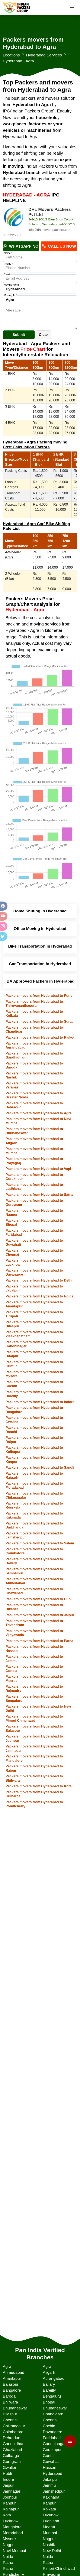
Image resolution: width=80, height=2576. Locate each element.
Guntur (49, 2455)
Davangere (52, 2432)
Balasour (11, 2384)
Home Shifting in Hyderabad (40, 911)
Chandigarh (53, 2414)
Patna (8, 2562)
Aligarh (49, 2372)
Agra (7, 2366)
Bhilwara (10, 2402)
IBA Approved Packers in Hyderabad (40, 981)
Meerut (49, 2527)
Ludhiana (51, 2521)
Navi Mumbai (14, 2550)
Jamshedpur (54, 2491)
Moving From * (12, 284)
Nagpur (49, 2539)
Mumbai (50, 2533)
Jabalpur (50, 2479)
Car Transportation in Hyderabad (40, 964)
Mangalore (12, 2527)
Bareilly (49, 2390)
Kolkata (49, 2509)
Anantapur (12, 2378)
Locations (11, 55)
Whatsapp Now (21, 246)
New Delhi (52, 2550)
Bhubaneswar (15, 2408)
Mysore (9, 2539)
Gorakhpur (52, 2449)
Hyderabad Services (44, 55)
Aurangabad (53, 2378)
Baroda (9, 2396)
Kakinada (51, 2497)
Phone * (8, 263)
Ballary (49, 2384)
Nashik (49, 2544)
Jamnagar (11, 2491)
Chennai (10, 2420)
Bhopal (49, 2402)
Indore (8, 2479)
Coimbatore (13, 2432)
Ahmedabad (13, 2372)
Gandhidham (14, 2443)
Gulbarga (11, 2455)
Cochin (49, 2426)
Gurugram (12, 2461)
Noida (8, 2556)
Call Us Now (59, 246)
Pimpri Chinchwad (59, 2568)
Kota (7, 2515)
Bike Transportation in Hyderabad (40, 946)
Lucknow (50, 2515)
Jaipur (8, 2485)
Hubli (7, 2473)
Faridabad (52, 2438)
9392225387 (12, 235)
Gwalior (9, 2467)
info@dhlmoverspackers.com (49, 229)
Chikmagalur (14, 2426)
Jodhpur (10, 2497)
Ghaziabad (12, 2449)
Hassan (49, 2467)
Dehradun (11, 2438)
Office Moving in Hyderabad (40, 928)
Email (7, 274)
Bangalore (12, 2390)
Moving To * (10, 295)
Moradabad (13, 2533)
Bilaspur (10, 2414)
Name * (8, 253)
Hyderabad (52, 2473)
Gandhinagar (54, 2443)
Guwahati (51, 2461)
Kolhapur (11, 2509)
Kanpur (9, 2503)
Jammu (49, 2485)
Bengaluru (52, 2396)
